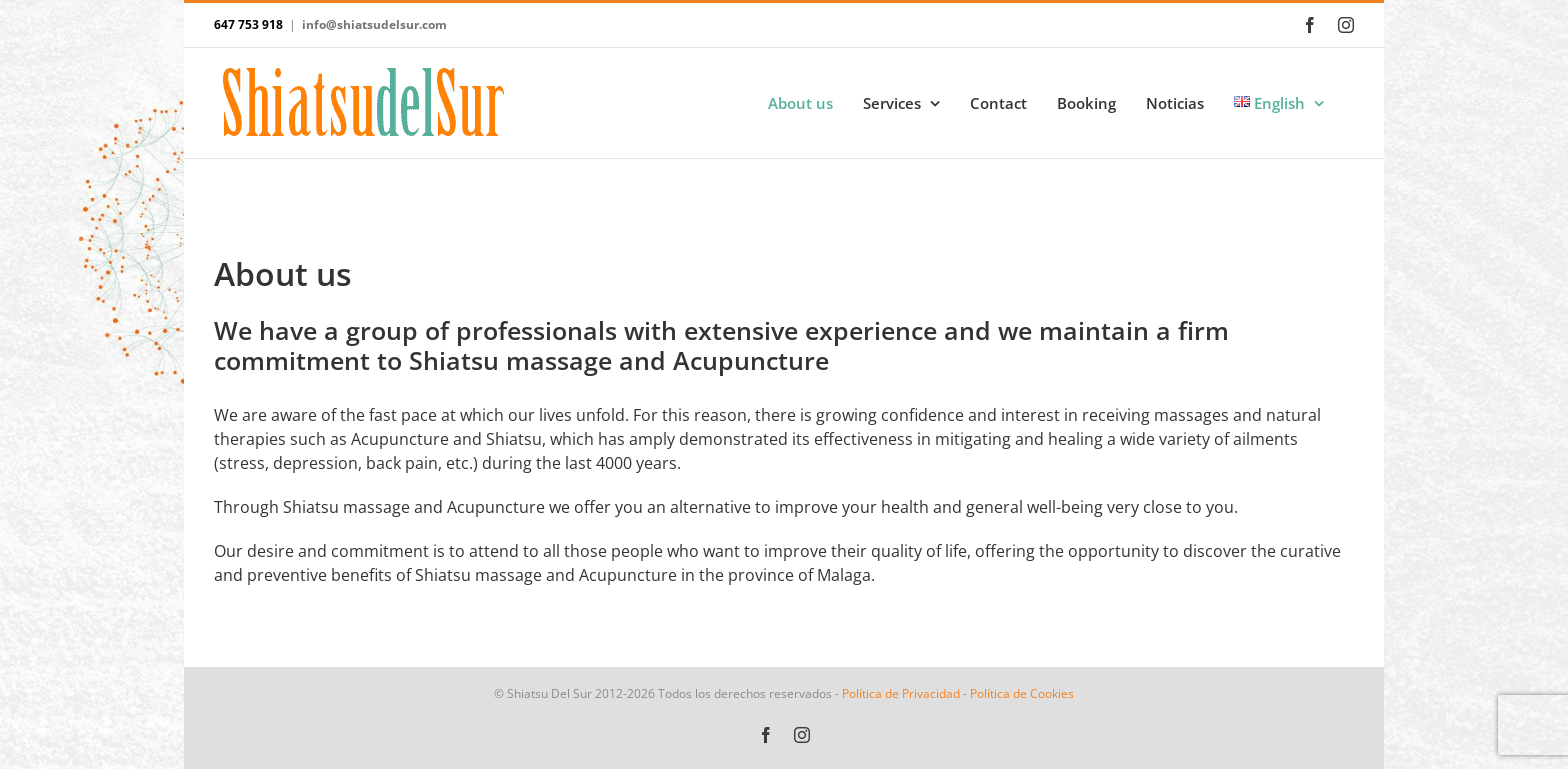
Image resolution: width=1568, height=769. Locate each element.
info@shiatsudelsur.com (374, 24)
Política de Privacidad (901, 693)
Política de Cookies (1022, 693)
